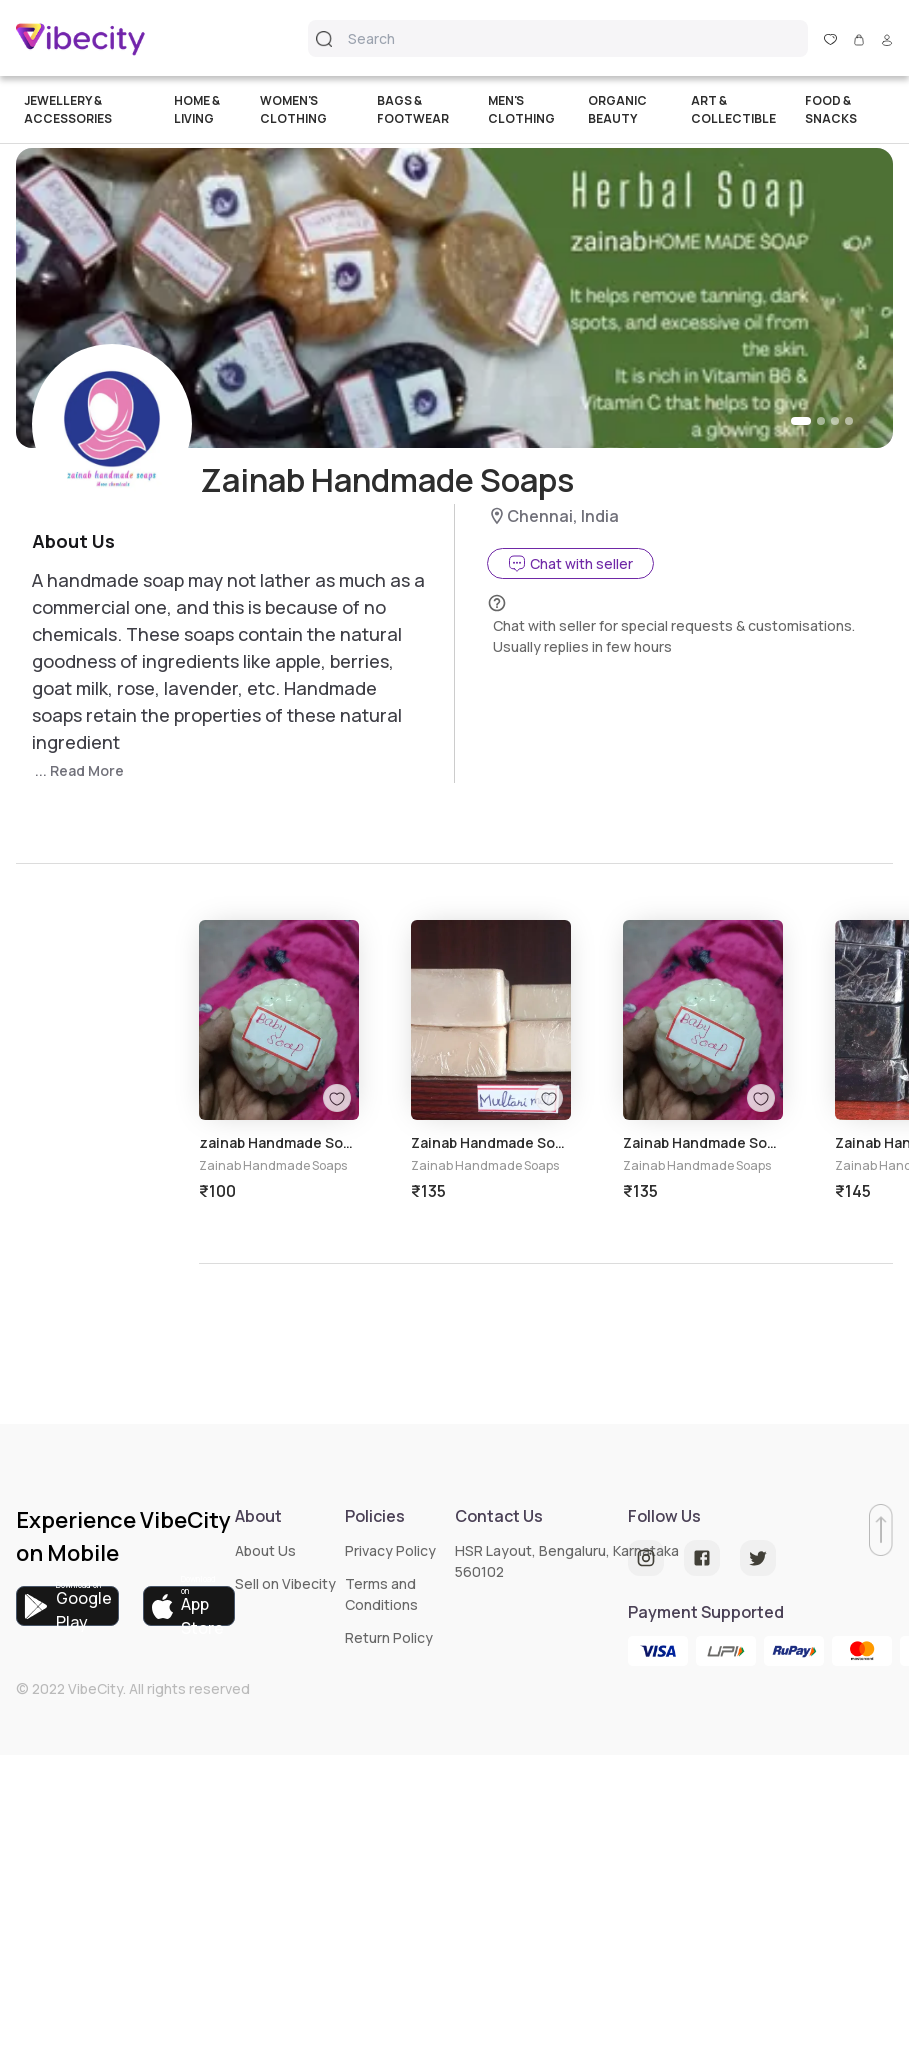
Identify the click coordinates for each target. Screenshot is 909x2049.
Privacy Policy (390, 1550)
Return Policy (389, 1637)
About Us (265, 1550)
